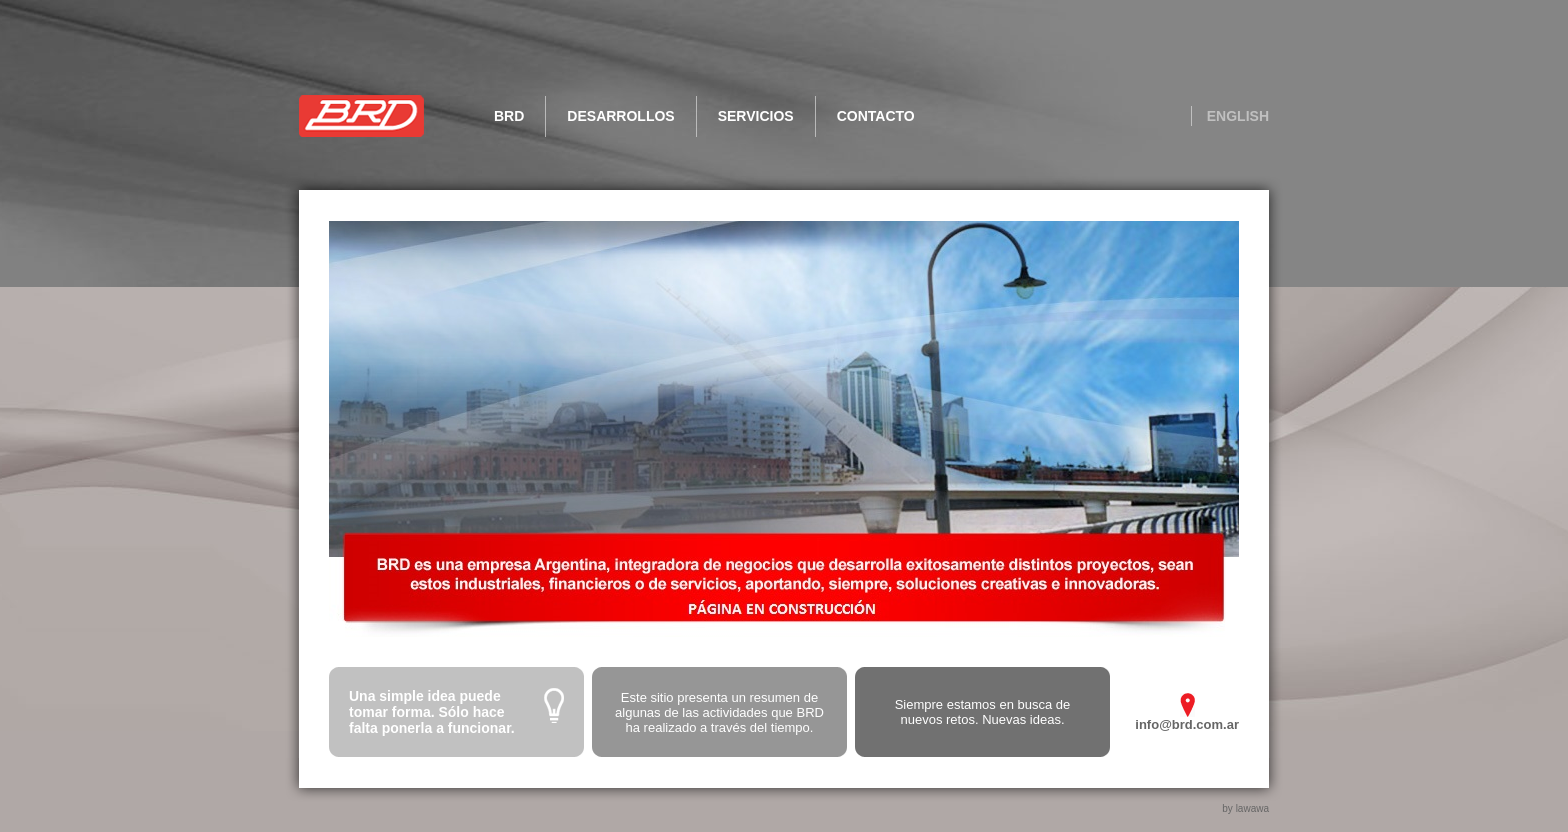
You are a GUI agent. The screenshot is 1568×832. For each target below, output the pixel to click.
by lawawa (1245, 808)
